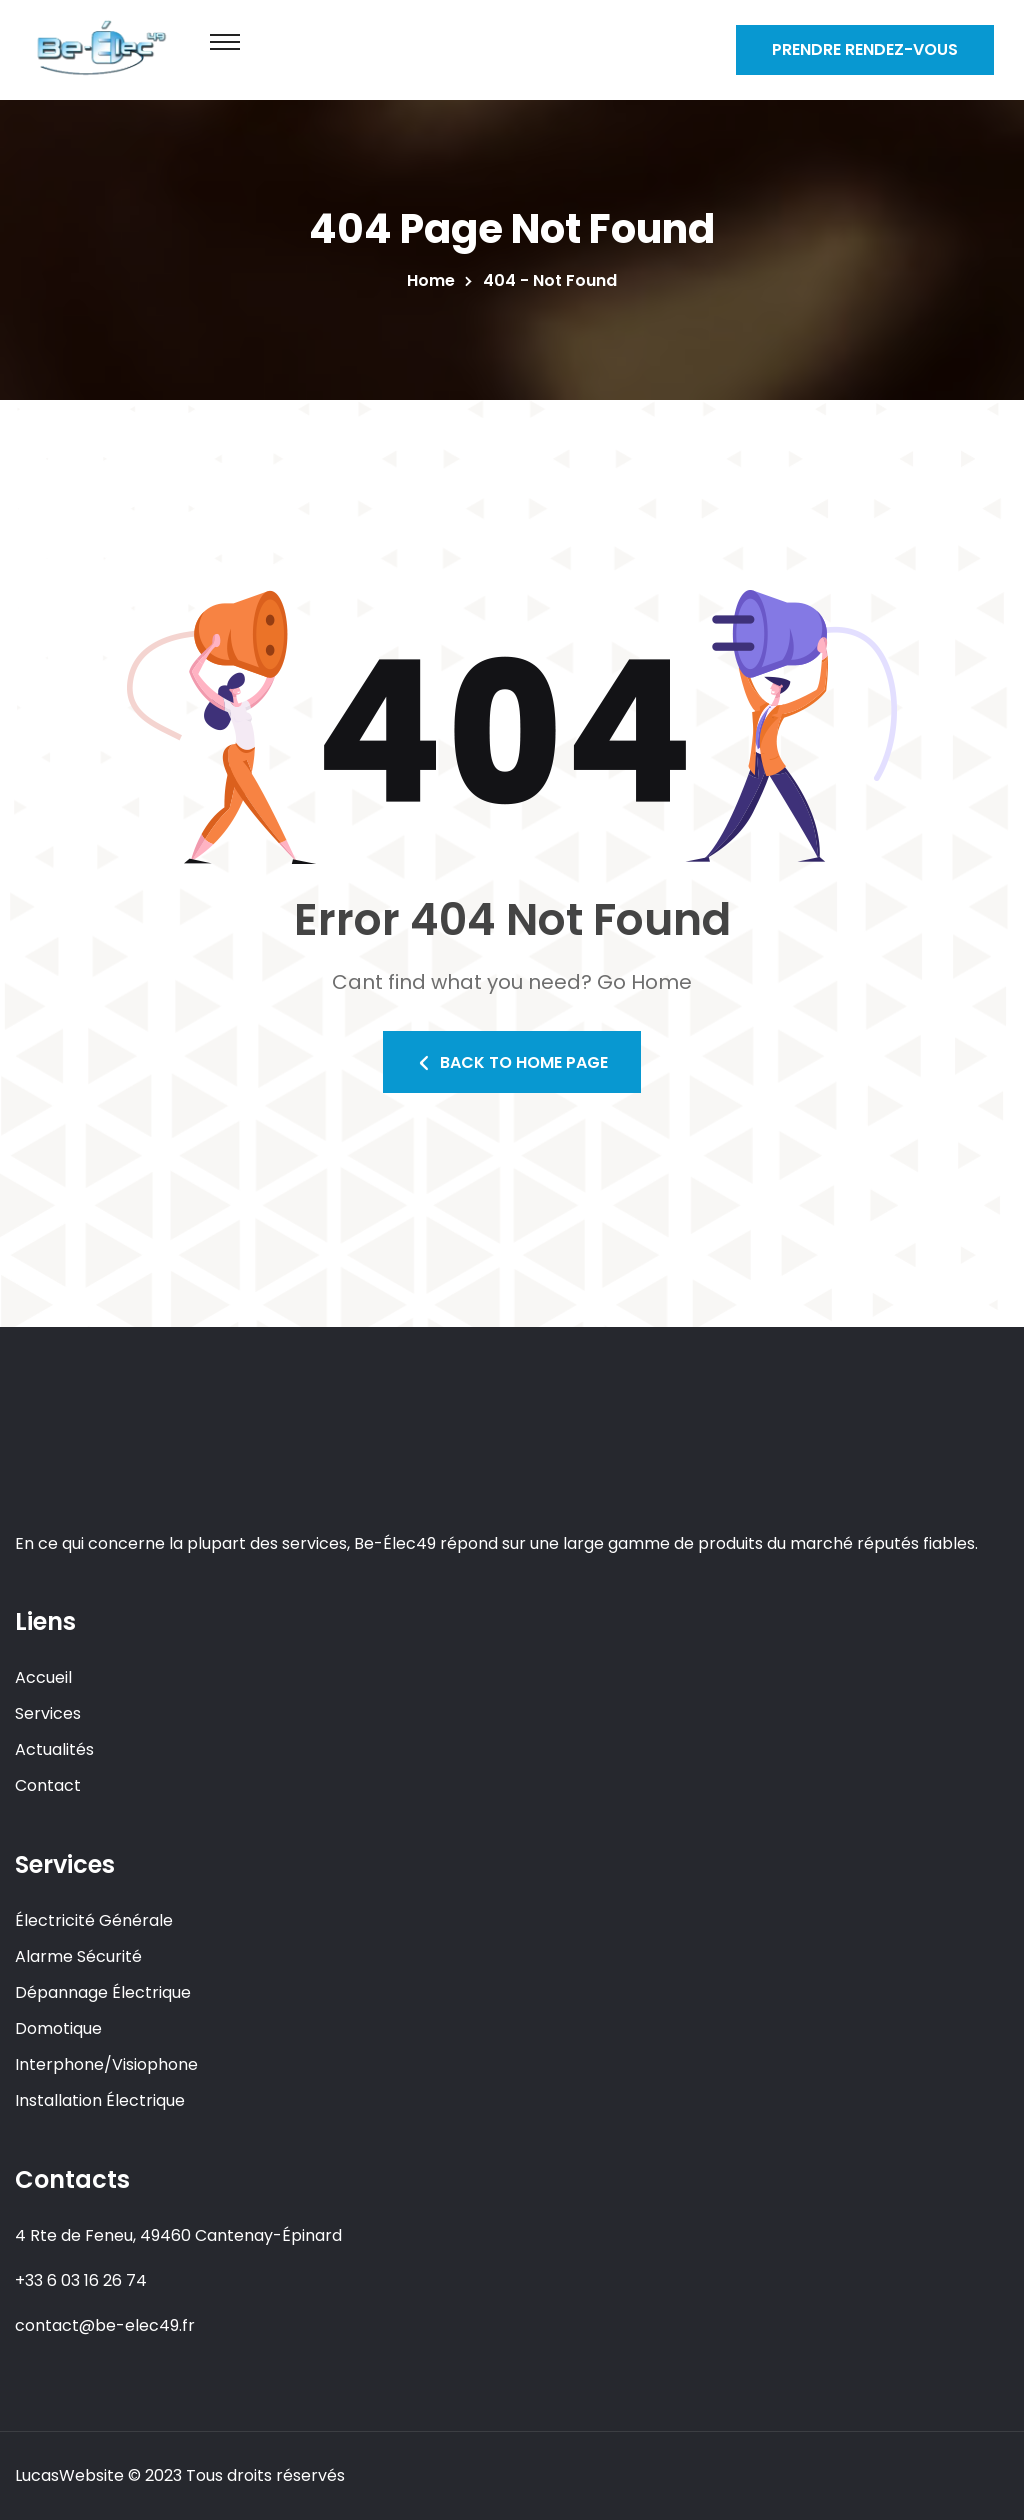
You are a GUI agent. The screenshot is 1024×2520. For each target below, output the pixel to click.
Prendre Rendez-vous (865, 49)
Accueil (43, 1677)
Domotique (58, 2028)
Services (48, 1713)
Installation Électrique (100, 2100)
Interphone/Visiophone (106, 2064)
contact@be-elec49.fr (105, 2325)
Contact (48, 1785)
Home (435, 280)
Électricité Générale (94, 1920)
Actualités (54, 1749)
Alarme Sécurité (78, 1956)
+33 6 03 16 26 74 (81, 2280)
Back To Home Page (512, 1062)
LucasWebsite (69, 2475)
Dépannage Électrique (103, 1992)
